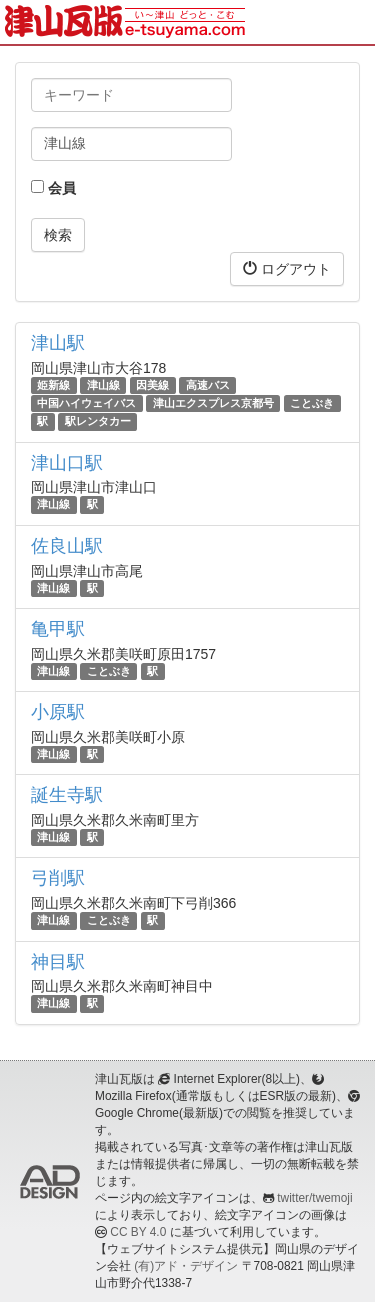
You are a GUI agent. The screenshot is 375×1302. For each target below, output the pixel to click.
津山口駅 (67, 463)
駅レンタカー (98, 421)
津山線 (103, 385)
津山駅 (58, 343)
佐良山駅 (67, 546)
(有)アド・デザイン (186, 1266)
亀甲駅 (58, 629)
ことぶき (312, 403)
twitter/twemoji (314, 1198)
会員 (53, 188)
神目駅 (58, 962)
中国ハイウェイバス (86, 403)
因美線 (152, 385)
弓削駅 (58, 878)
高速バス (208, 385)
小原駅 (58, 712)
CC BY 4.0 (138, 1232)
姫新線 (53, 385)
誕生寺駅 (67, 795)
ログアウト (287, 268)
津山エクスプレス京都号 (213, 403)
